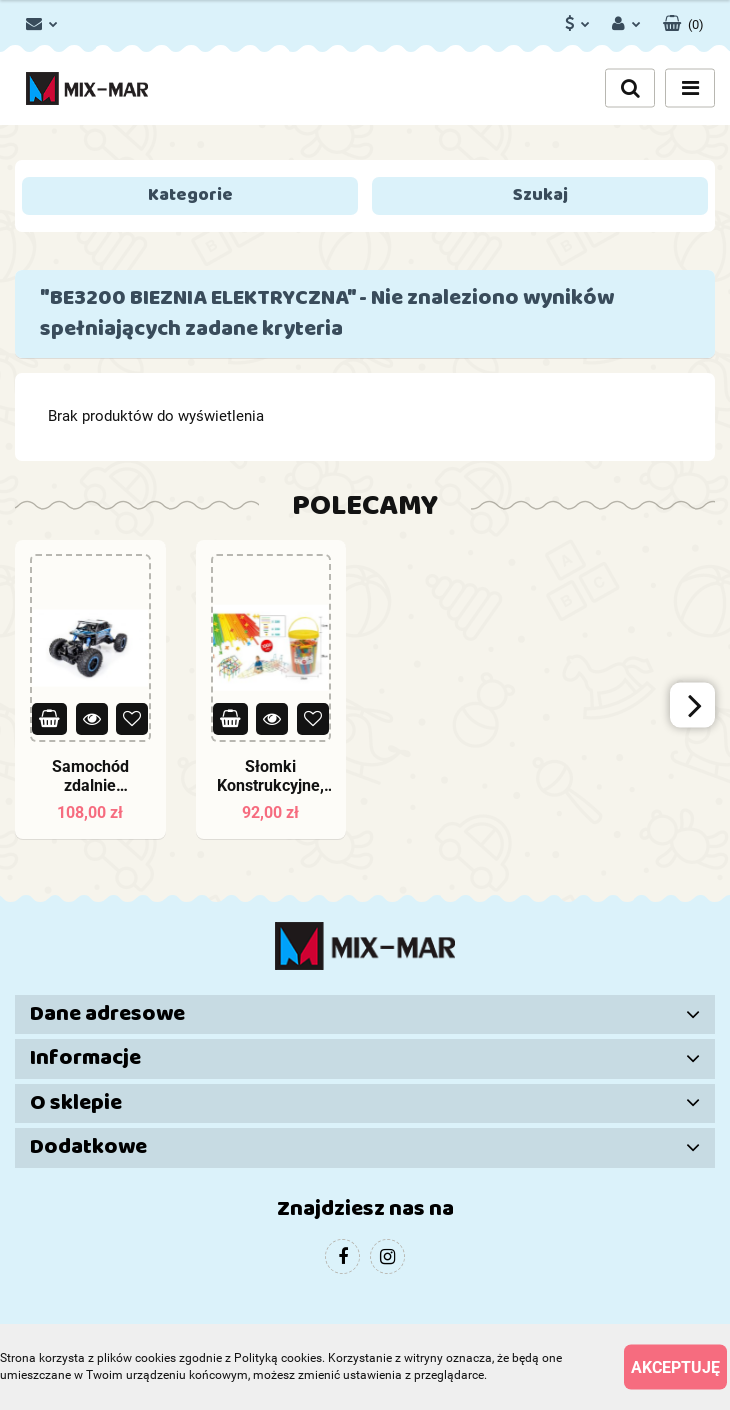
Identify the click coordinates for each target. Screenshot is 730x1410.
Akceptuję (675, 1366)
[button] (683, 20)
